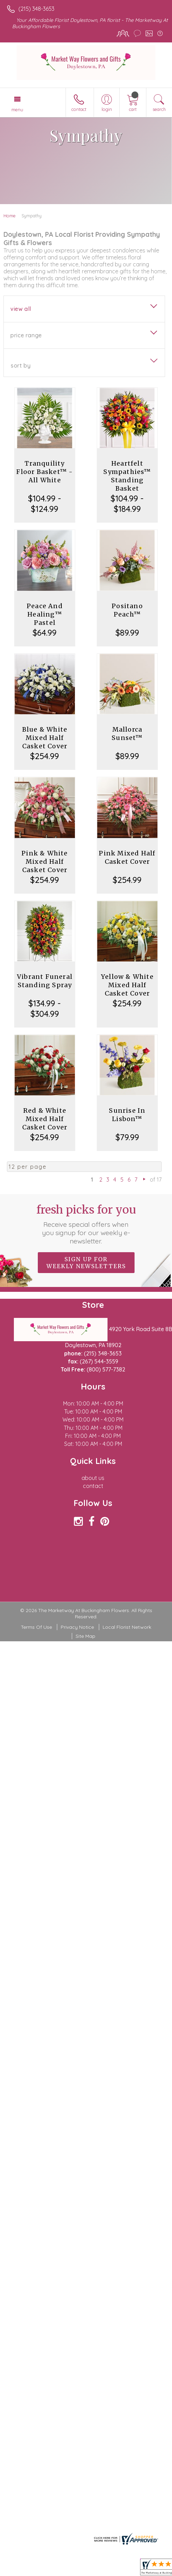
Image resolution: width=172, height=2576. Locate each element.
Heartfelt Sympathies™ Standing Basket (127, 475)
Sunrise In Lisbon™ (127, 1114)
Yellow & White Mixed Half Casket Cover (127, 985)
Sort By (21, 365)
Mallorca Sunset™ (127, 733)
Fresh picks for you (86, 1224)
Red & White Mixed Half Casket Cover (44, 1118)
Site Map (85, 1636)
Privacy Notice (77, 1627)
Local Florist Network (127, 1627)
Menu (17, 109)
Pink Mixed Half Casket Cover (127, 857)
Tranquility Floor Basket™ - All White (44, 471)
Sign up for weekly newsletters (86, 1263)
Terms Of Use (36, 1627)
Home (9, 215)
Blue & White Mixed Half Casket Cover (44, 737)
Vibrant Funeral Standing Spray (44, 981)
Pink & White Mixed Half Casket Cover (45, 861)
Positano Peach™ (127, 610)
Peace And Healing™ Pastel (45, 614)
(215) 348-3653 (36, 8)
